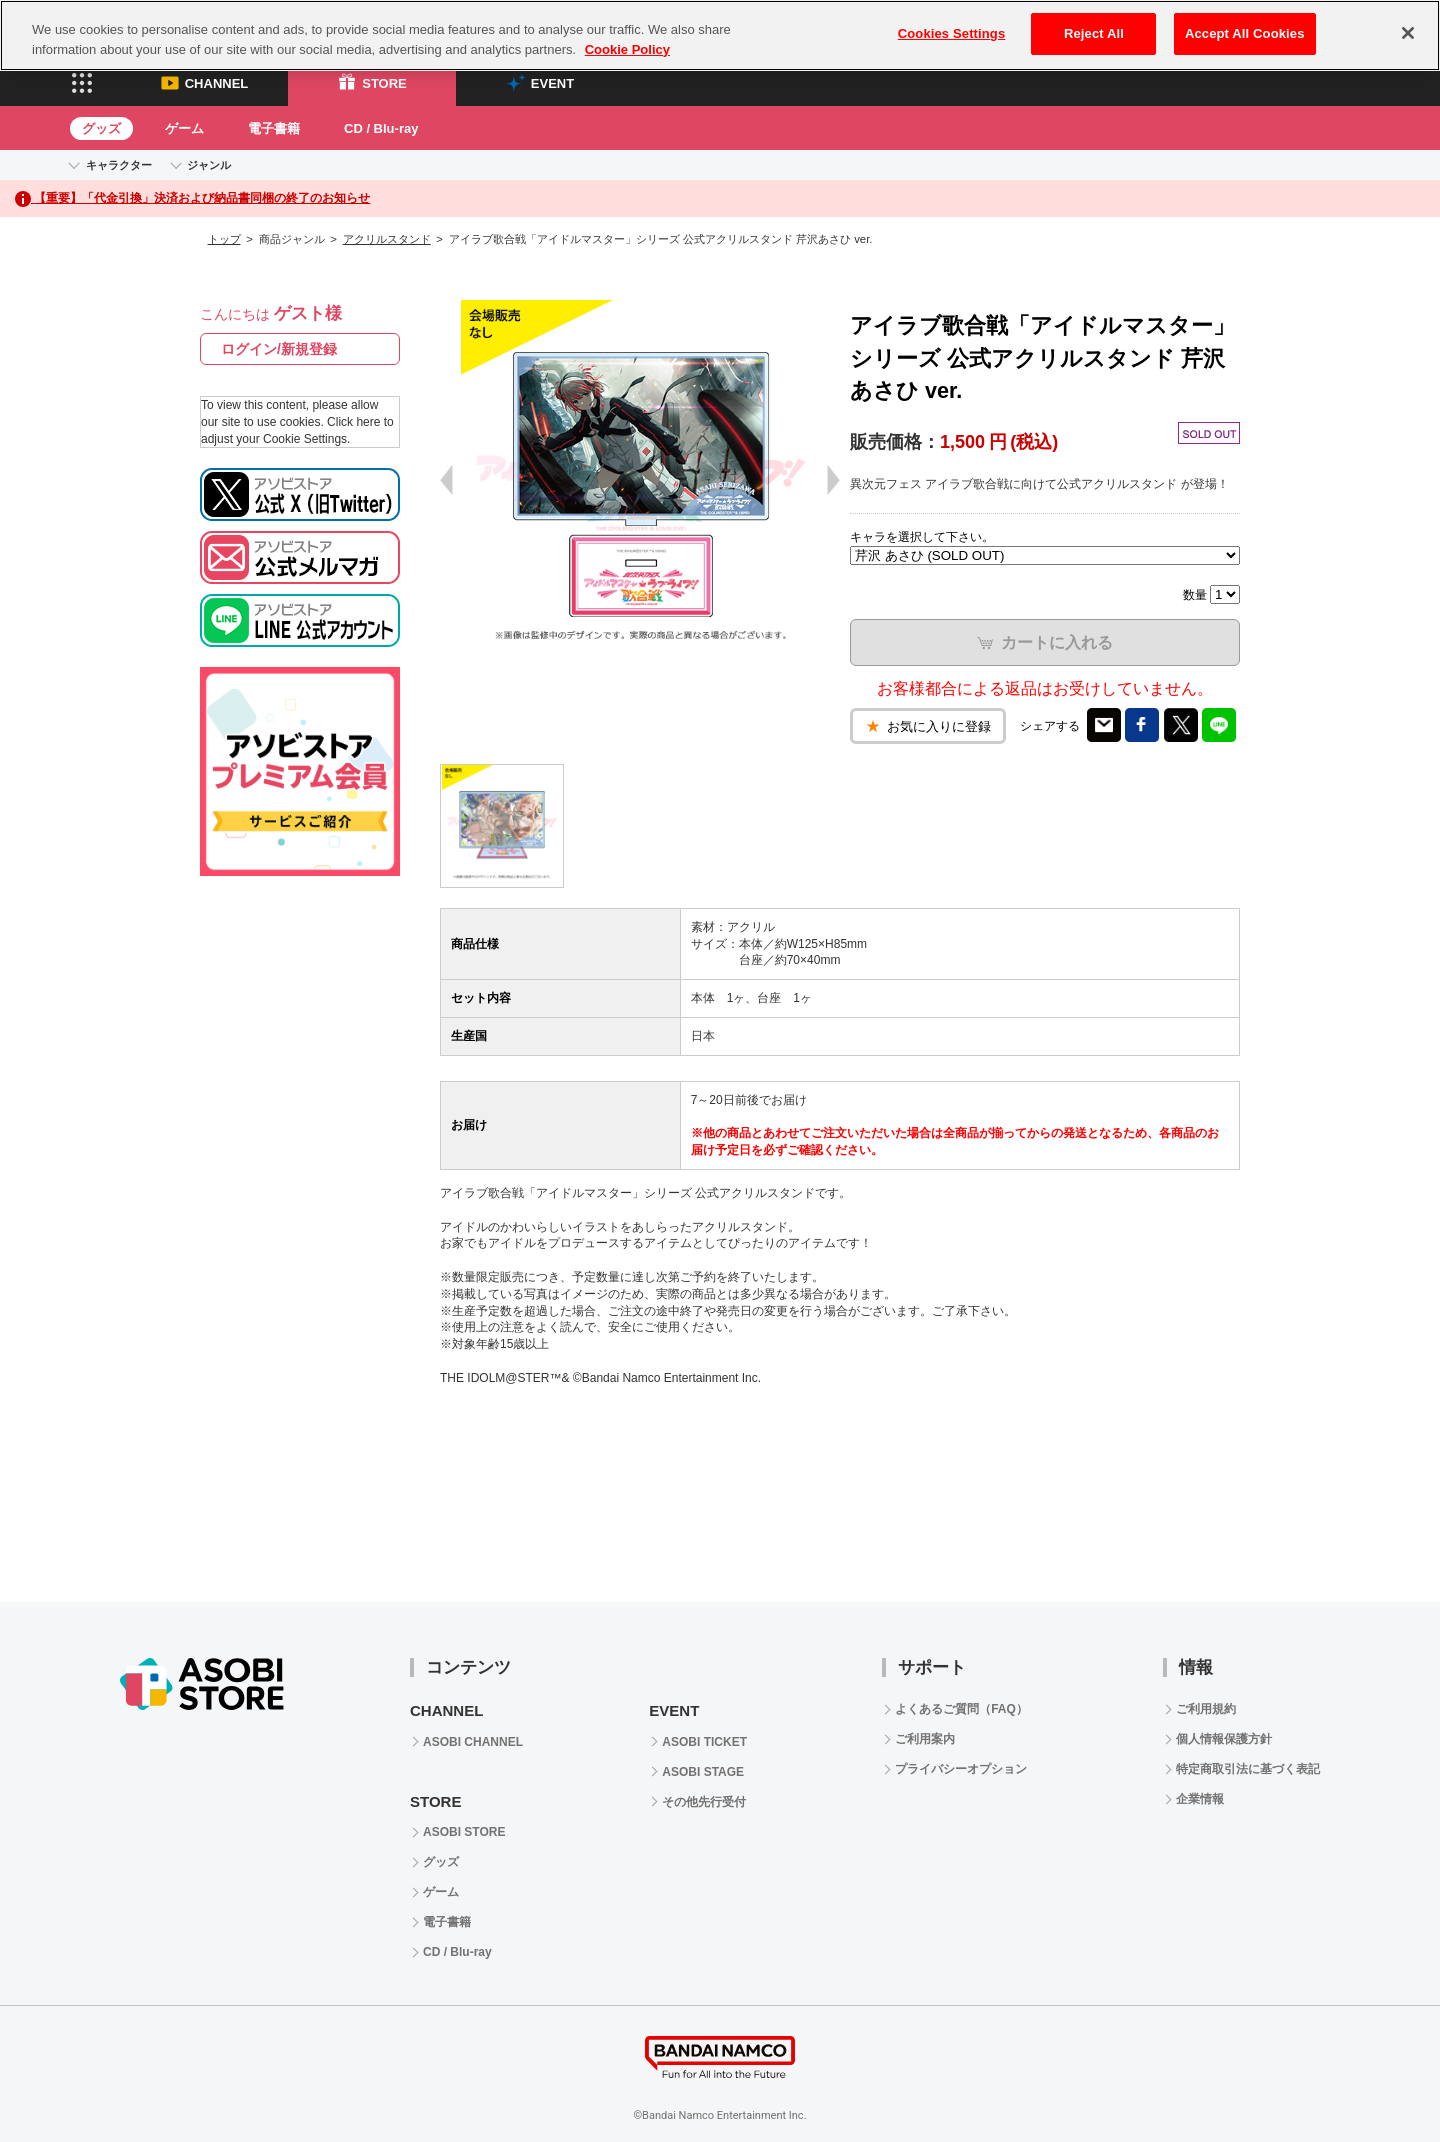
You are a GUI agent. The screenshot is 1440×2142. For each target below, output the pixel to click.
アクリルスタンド (387, 239)
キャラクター (119, 165)
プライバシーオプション (961, 1769)
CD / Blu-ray (381, 128)
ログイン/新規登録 (279, 349)
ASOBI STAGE (703, 1772)
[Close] (1408, 33)
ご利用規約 (1206, 1709)
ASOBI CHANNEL (473, 1742)
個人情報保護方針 (1224, 1739)
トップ (224, 239)
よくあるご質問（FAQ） (961, 1709)
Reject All (1094, 33)
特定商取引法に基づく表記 (1248, 1769)
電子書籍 (274, 128)
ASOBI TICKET (704, 1742)
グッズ (101, 128)
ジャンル (209, 165)
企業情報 (1200, 1799)
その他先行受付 (704, 1802)
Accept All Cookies (1245, 33)
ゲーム (184, 128)
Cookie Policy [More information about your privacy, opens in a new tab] (627, 49)
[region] (720, 35)
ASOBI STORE (464, 1832)
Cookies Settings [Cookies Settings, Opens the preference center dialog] (952, 33)
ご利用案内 (925, 1739)
